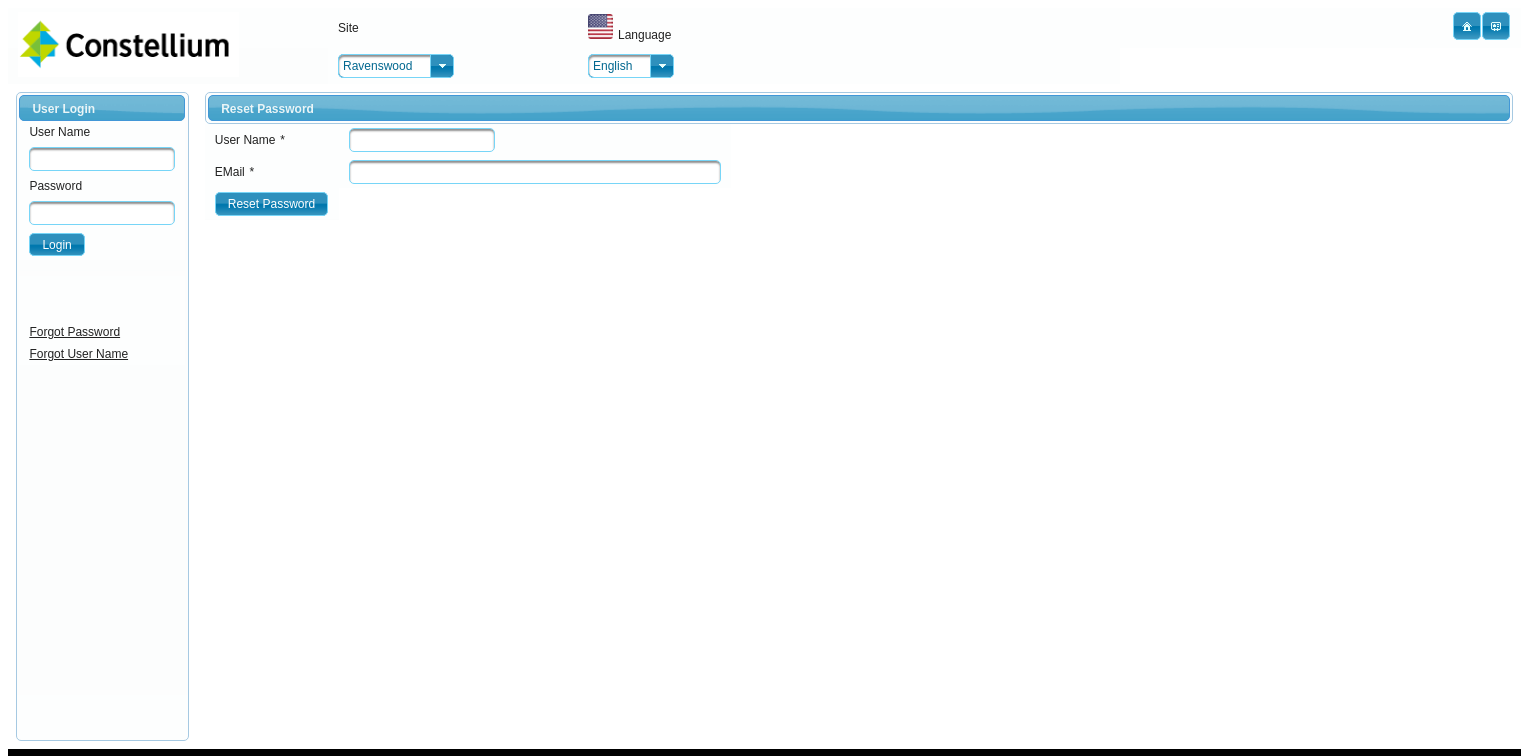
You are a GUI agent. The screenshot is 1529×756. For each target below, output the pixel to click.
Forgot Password (74, 332)
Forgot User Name (78, 354)
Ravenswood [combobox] (377, 66)
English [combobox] (612, 66)
